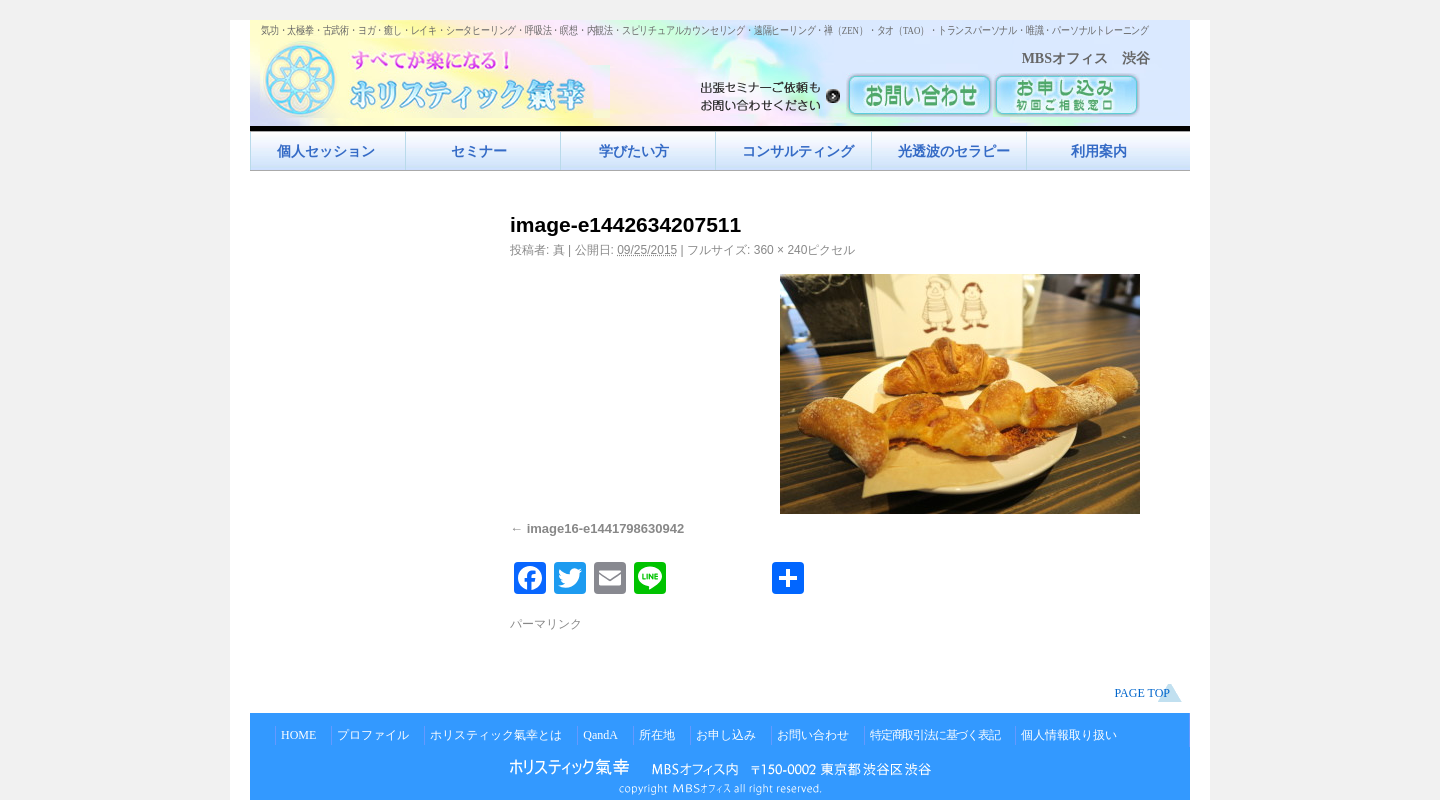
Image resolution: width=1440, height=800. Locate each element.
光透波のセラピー (954, 151)
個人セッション (326, 151)
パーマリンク (546, 624)
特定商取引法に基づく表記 (935, 735)
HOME (298, 735)
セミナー (479, 151)
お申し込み (726, 735)
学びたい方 (634, 151)
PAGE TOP (1142, 693)
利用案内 (1099, 151)
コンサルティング (798, 151)
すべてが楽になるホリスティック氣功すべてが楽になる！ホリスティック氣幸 (435, 75)
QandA (600, 735)
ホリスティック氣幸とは (496, 735)
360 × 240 (781, 250)
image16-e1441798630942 (606, 528)
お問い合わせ (813, 735)
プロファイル (373, 735)
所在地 (657, 735)
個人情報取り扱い (1069, 735)
